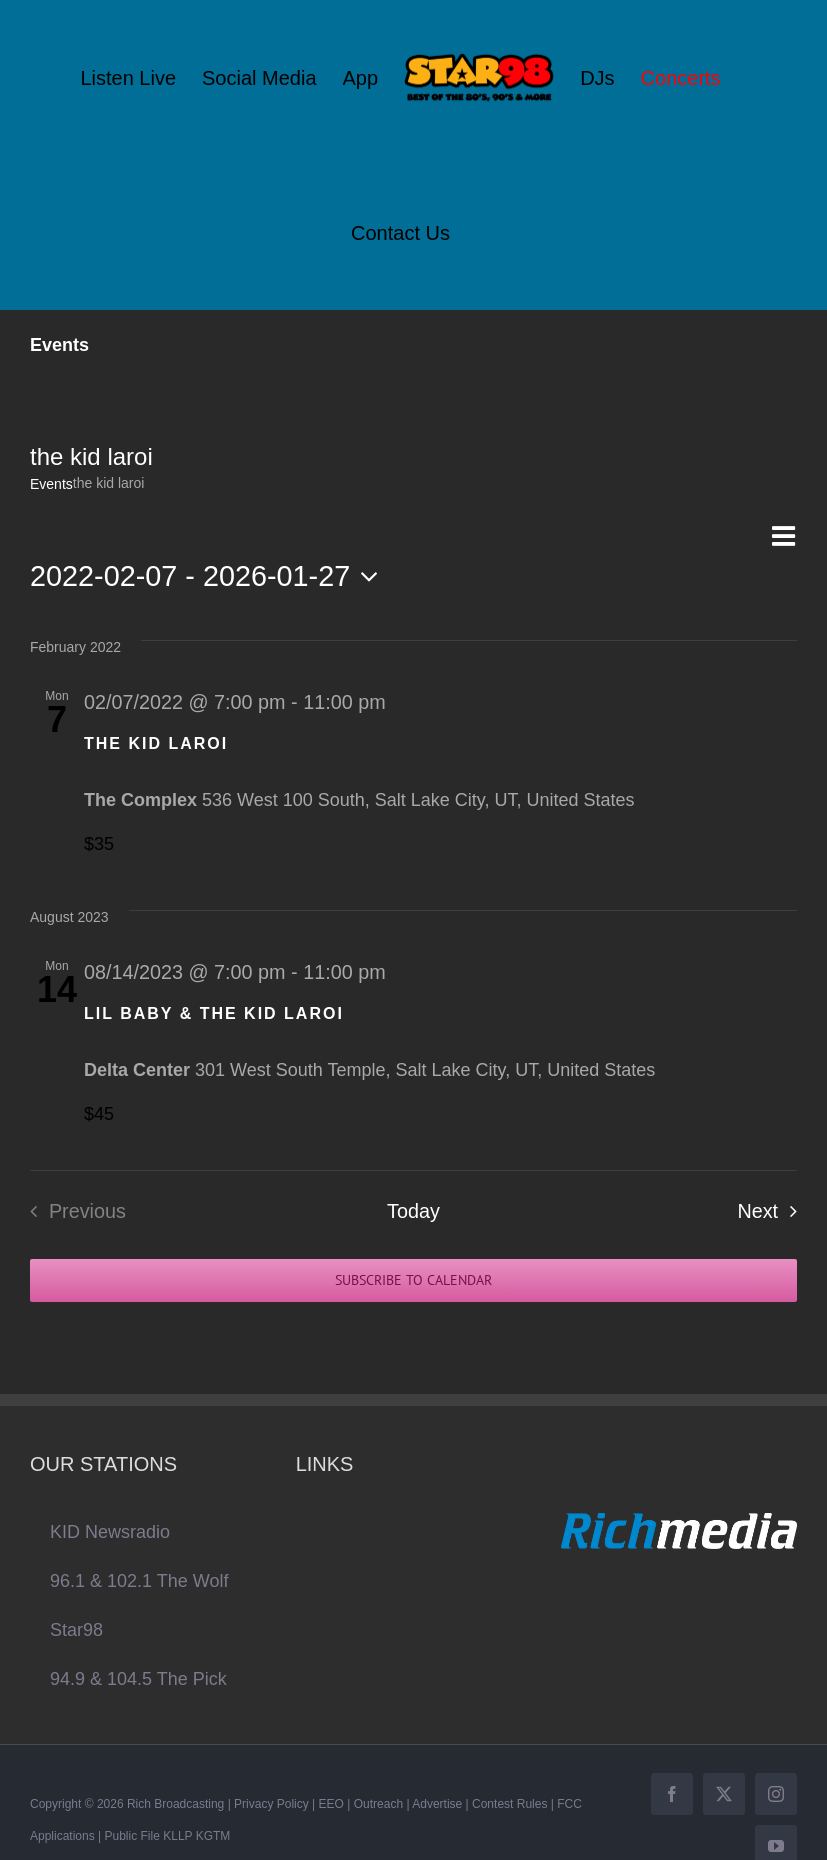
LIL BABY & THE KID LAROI (214, 1013)
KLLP (177, 1836)
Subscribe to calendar (413, 1280)
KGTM (213, 1836)
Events (51, 484)
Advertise (437, 1804)
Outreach (378, 1804)
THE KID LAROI (156, 743)
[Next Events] (772, 1211)
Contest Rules (509, 1804)
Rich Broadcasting (175, 1804)
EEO (331, 1804)
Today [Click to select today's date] (413, 1211)
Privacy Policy (271, 1804)
